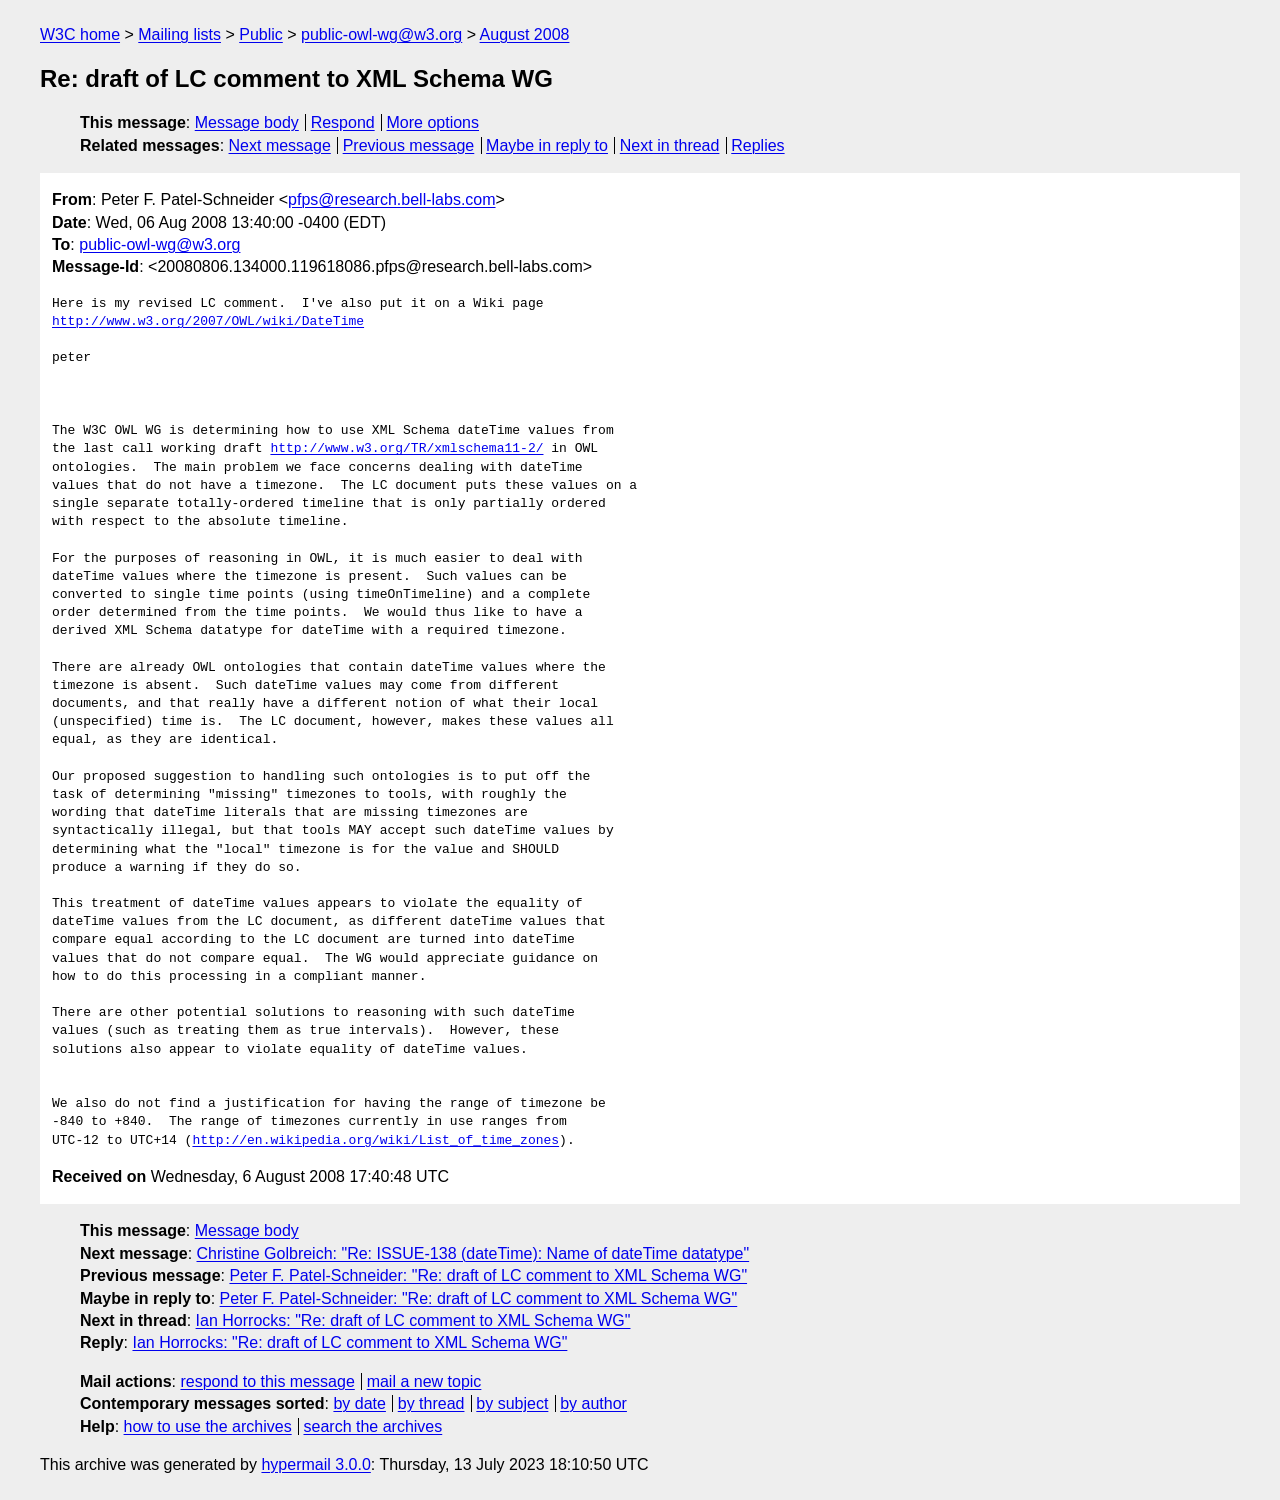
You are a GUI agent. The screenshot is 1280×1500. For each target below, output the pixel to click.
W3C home (80, 34)
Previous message (409, 145)
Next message (280, 145)
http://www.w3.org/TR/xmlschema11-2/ (406, 449)
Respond (343, 122)
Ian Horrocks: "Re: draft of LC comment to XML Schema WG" (413, 1320)
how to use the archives (208, 1426)
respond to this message (267, 1381)
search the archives (373, 1426)
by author (593, 1403)
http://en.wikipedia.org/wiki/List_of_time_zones (375, 1141)
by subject (512, 1403)
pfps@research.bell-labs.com (391, 199)
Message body (247, 122)
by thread (431, 1403)
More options (433, 122)
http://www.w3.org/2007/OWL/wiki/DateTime (208, 322)
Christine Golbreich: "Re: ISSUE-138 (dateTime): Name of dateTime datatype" (473, 1253)
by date (359, 1403)
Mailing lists (179, 34)
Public (261, 34)
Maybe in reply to (547, 145)
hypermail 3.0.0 (315, 1464)
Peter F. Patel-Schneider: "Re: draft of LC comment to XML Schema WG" (488, 1275)
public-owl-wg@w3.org (381, 34)
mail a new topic (424, 1381)
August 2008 (525, 34)
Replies (757, 145)
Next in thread (670, 145)
